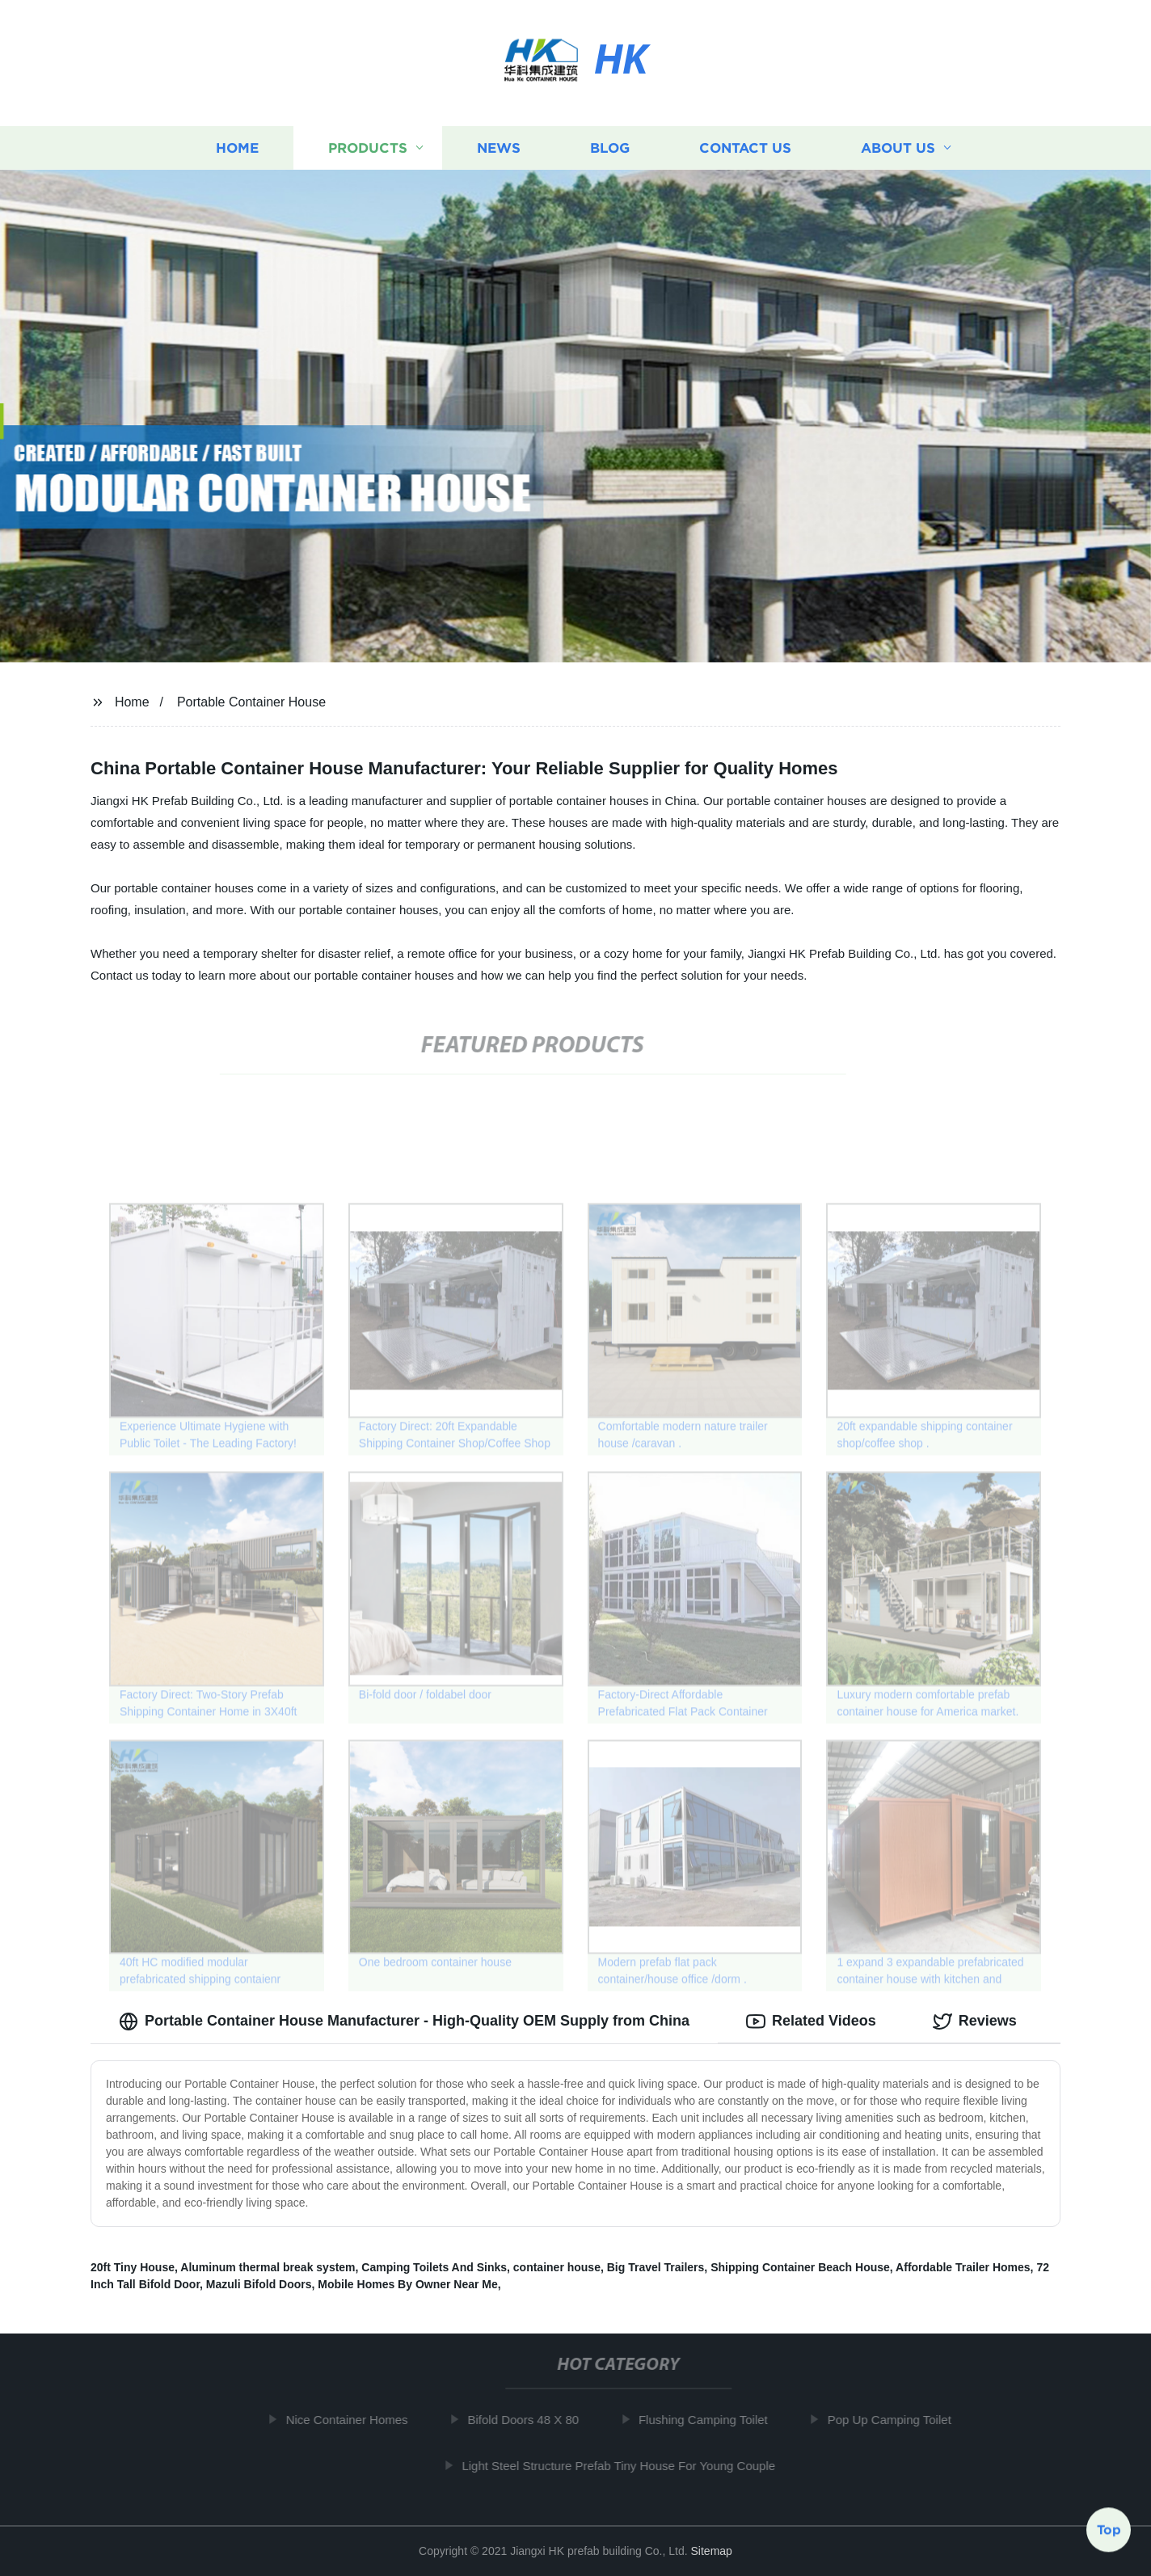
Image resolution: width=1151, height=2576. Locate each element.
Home (237, 147)
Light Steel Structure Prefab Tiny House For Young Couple (629, 2466)
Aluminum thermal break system (267, 2267)
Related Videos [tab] (811, 2021)
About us (898, 147)
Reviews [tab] (975, 2021)
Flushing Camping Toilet (714, 2419)
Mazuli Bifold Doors (259, 2284)
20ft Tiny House (133, 2267)
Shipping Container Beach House (800, 2267)
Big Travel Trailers (656, 2267)
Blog (610, 147)
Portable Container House (251, 702)
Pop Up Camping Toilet (900, 2419)
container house (557, 2267)
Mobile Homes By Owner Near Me (408, 2284)
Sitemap (711, 2550)
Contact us (745, 147)
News (499, 147)
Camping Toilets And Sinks (434, 2267)
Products (367, 147)
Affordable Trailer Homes (963, 2267)
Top (1109, 2532)
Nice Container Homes (358, 2419)
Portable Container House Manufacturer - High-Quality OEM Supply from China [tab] (404, 2021)
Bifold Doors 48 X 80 (534, 2419)
